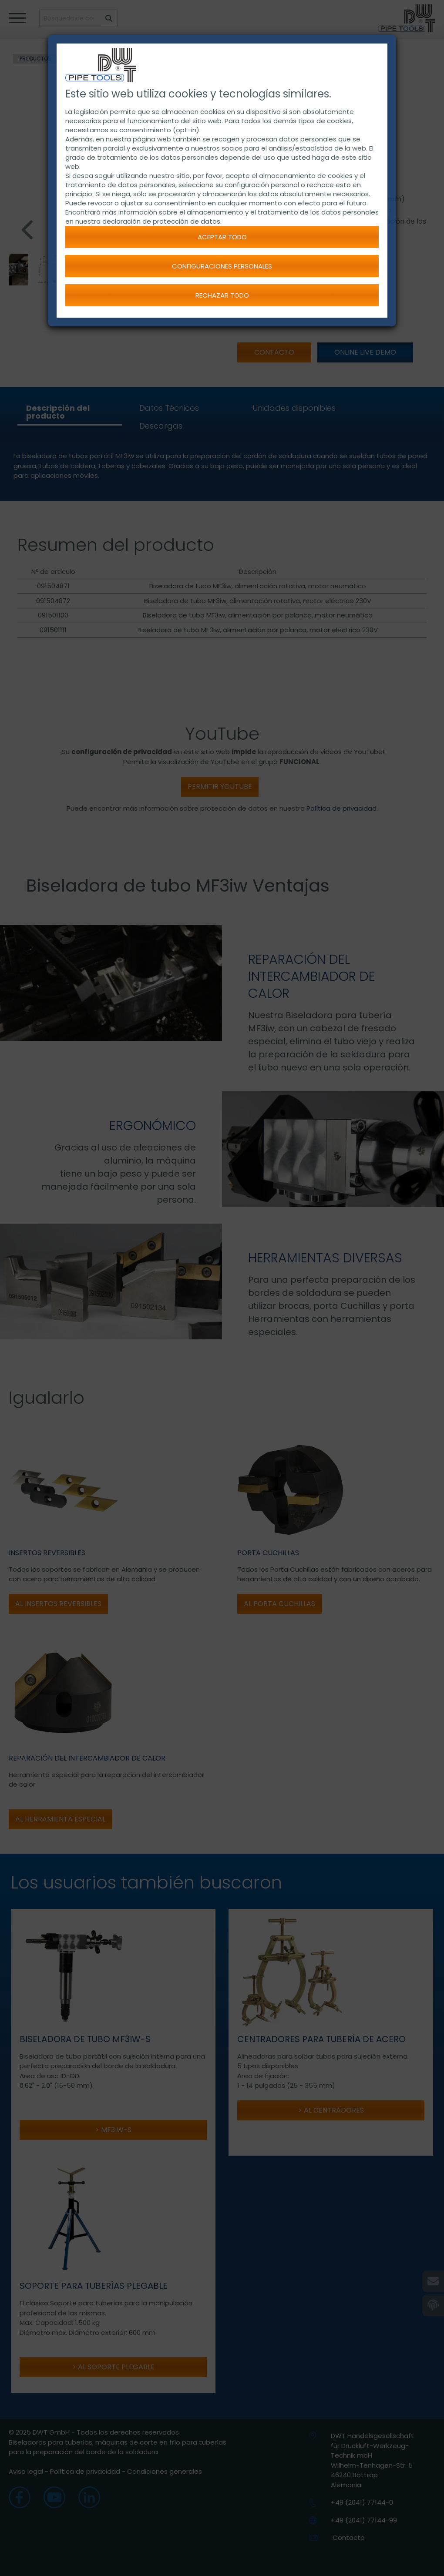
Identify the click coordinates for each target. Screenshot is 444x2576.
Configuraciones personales (222, 266)
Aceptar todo (222, 237)
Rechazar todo (222, 295)
